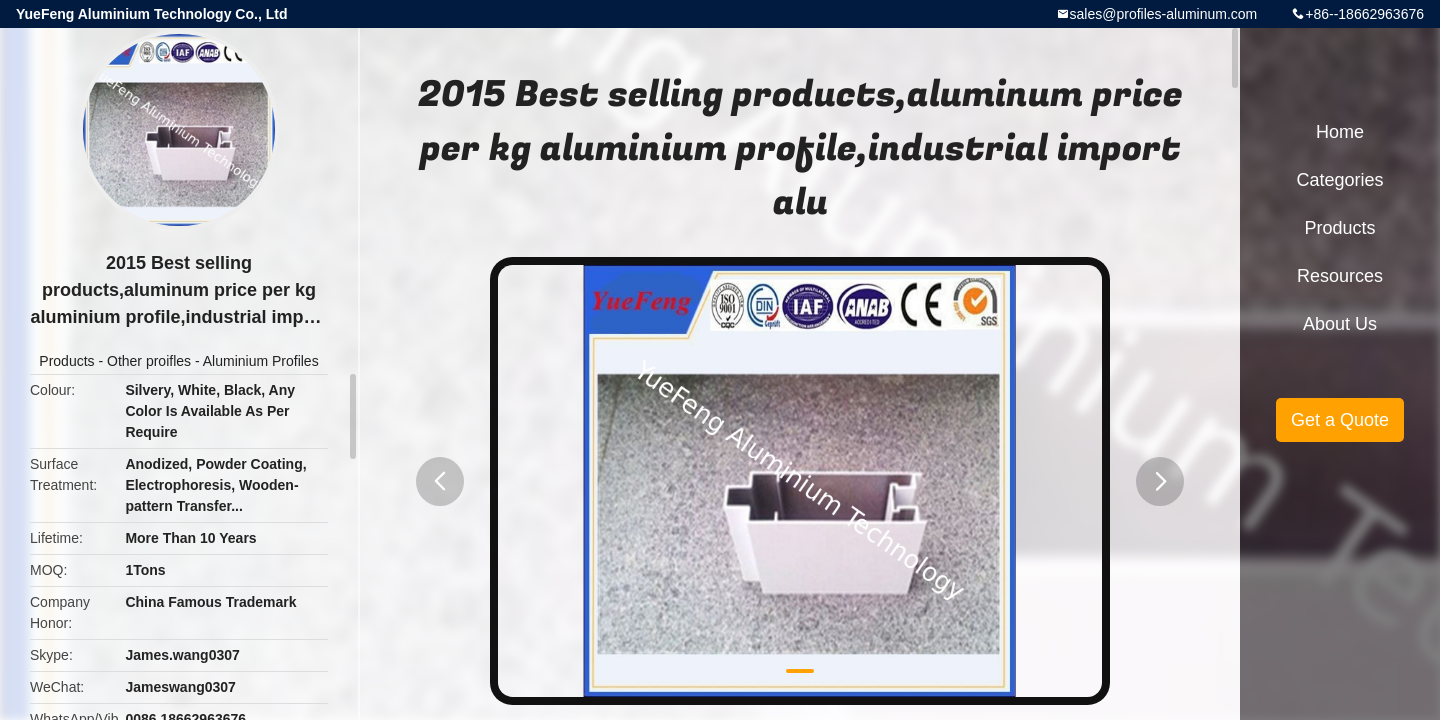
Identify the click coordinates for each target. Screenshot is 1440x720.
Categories (1339, 180)
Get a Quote (1340, 420)
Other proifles (149, 361)
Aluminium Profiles (261, 361)
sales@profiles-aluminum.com (1164, 14)
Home (1340, 132)
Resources (1340, 276)
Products (66, 361)
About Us (1340, 324)
